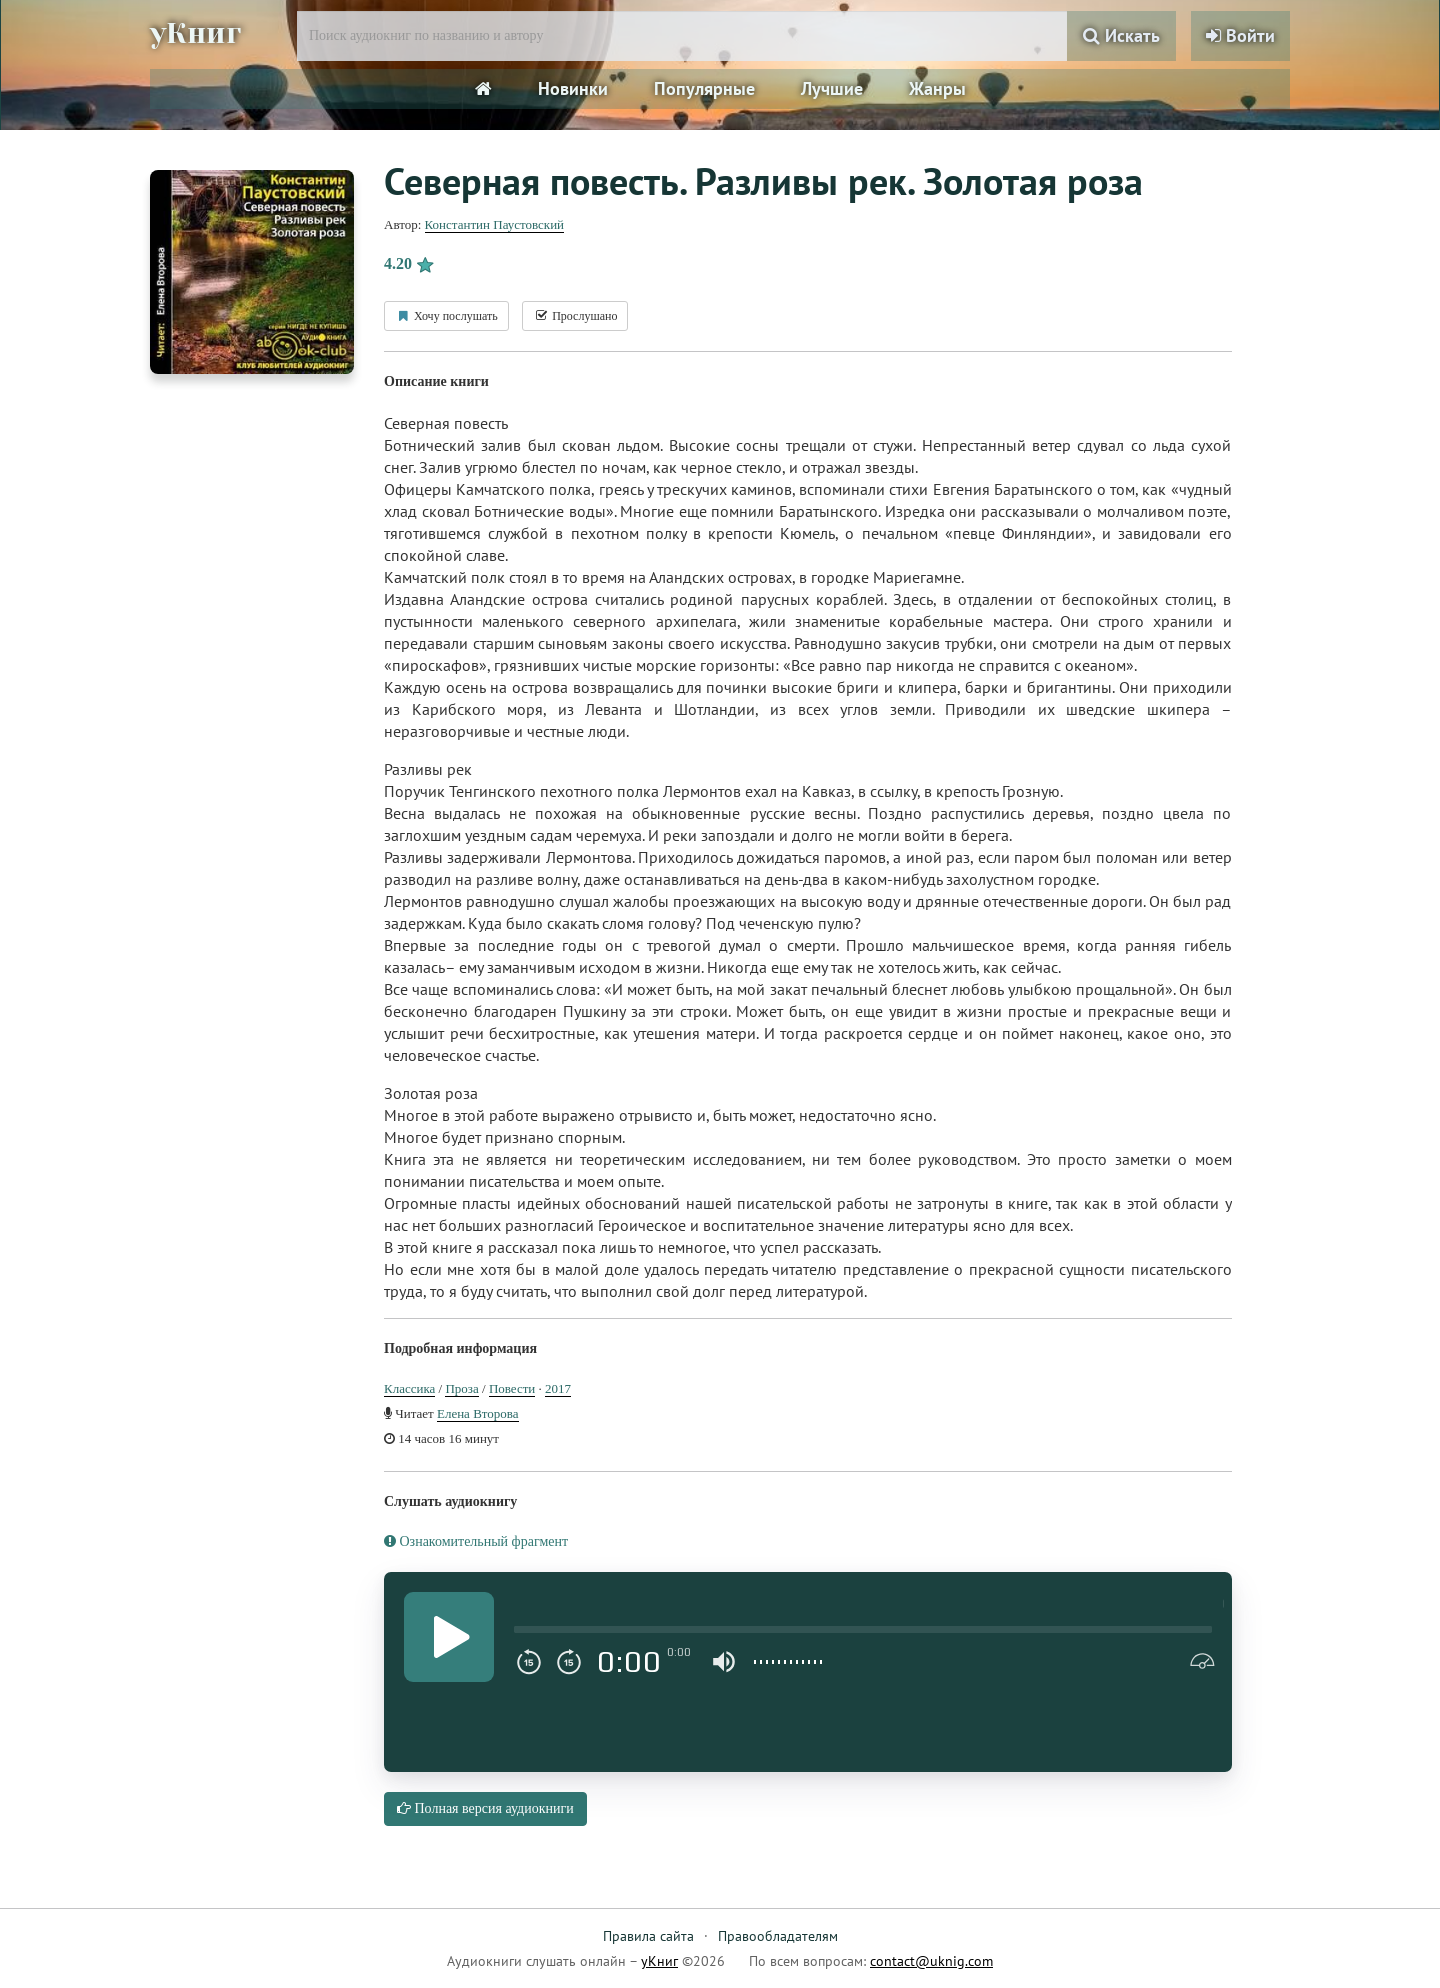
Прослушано (575, 316)
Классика (409, 1388)
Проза (461, 1388)
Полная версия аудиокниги (485, 1808)
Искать (1121, 35)
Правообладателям (778, 1936)
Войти (1240, 35)
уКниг (197, 33)
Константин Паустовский (495, 224)
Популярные (704, 88)
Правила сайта (648, 1936)
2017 (558, 1388)
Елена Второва (478, 1413)
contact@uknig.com (931, 1961)
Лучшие (832, 88)
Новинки (573, 88)
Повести (512, 1388)
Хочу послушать (446, 316)
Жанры (937, 88)
